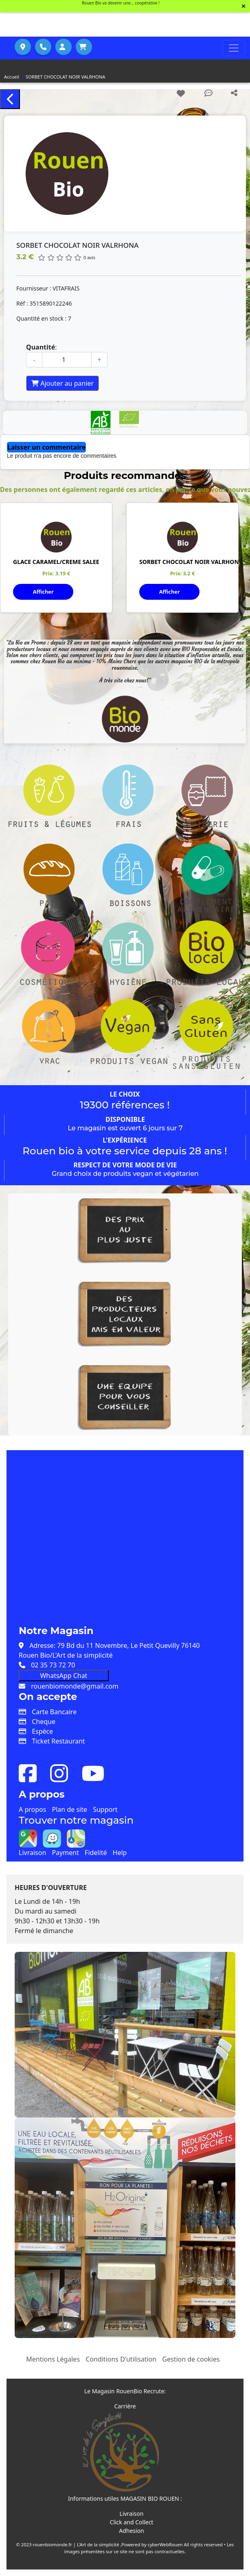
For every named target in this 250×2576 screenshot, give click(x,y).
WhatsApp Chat (63, 1675)
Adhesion (131, 2530)
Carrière (125, 2406)
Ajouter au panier (62, 383)
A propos (32, 1809)
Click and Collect (132, 2522)
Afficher (43, 591)
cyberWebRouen (165, 2544)
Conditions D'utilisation (121, 2359)
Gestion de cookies (190, 2359)
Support (105, 1809)
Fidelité (96, 1852)
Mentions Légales (53, 2359)
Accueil (11, 77)
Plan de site (69, 1809)
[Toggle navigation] (233, 48)
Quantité (40, 347)
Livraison (32, 1852)
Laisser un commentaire (46, 447)
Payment (65, 1852)
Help (120, 1852)
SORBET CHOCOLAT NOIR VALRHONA (65, 77)
